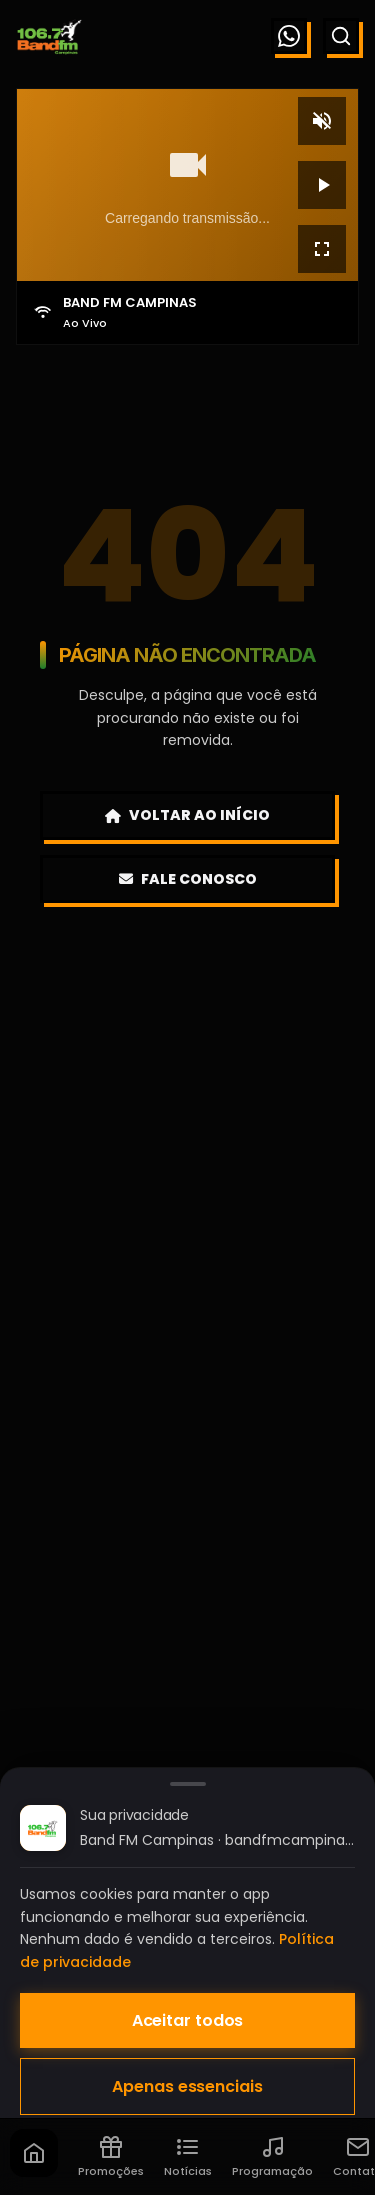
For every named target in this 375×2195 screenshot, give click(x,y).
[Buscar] (341, 36)
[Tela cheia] (322, 249)
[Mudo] (322, 121)
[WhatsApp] (289, 36)
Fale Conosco (188, 879)
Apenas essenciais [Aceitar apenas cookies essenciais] (187, 2086)
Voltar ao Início (187, 815)
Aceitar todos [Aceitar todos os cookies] (188, 2020)
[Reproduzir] (322, 185)
